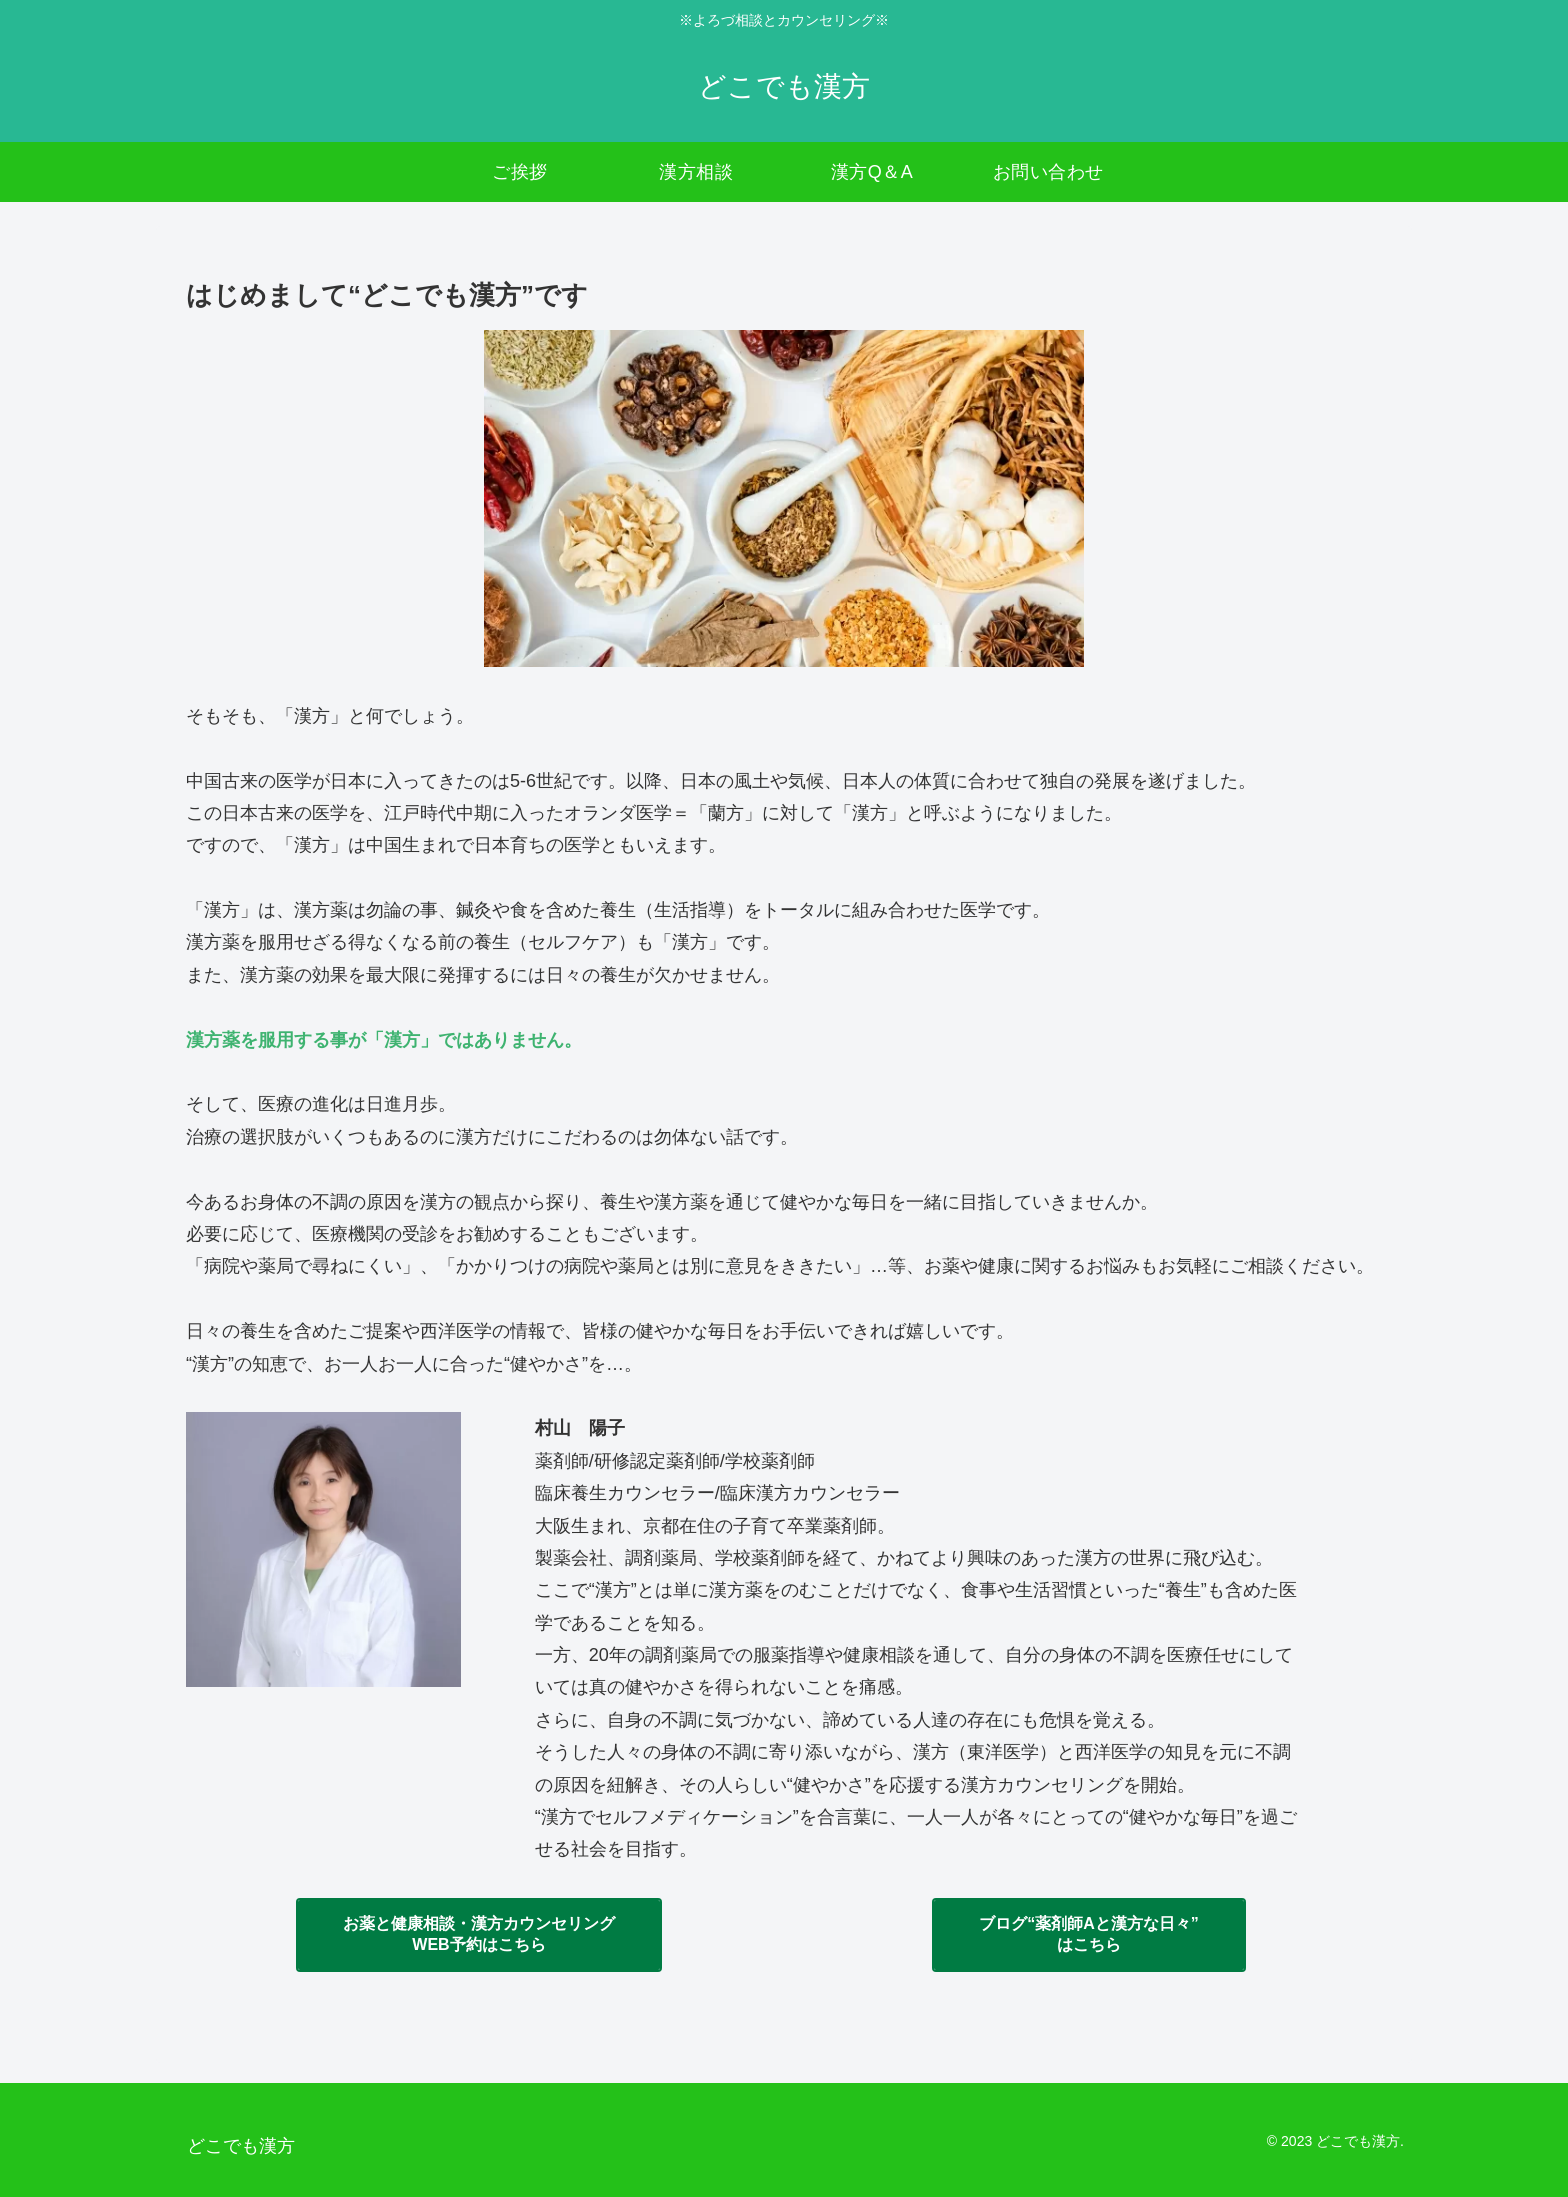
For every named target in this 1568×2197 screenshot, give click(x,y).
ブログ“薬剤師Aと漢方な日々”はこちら (1089, 1934)
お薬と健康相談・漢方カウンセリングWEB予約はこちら (479, 1934)
